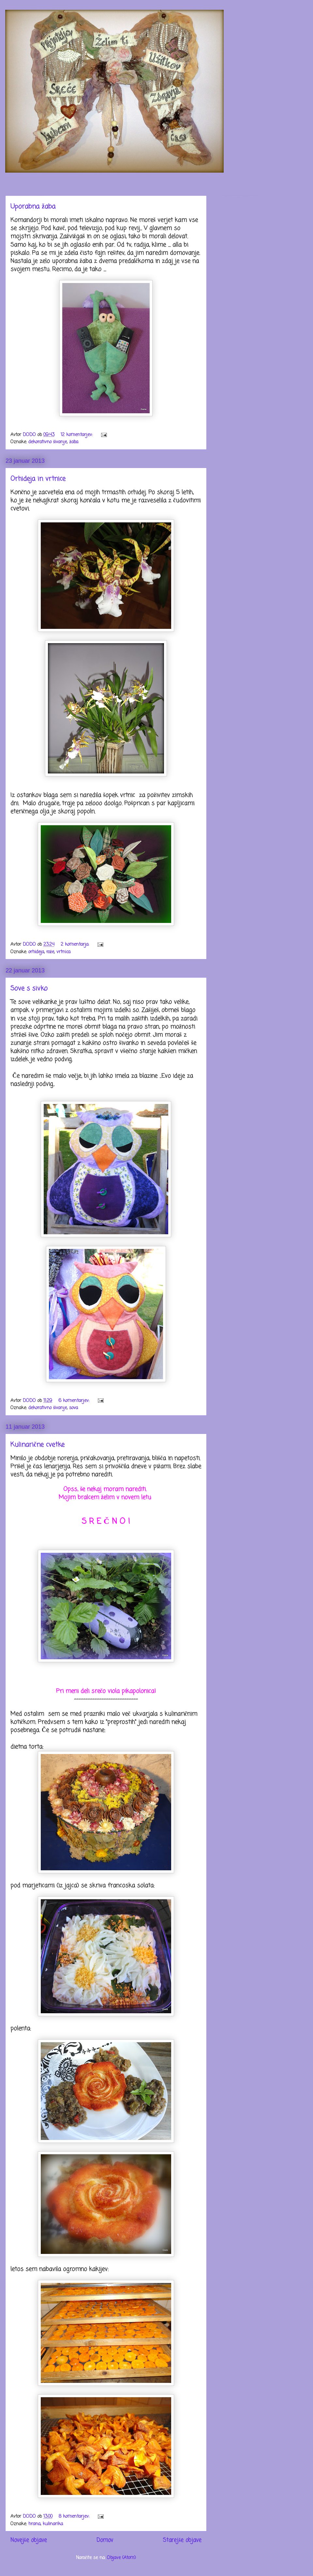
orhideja (36, 952)
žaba (73, 442)
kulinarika (53, 2524)
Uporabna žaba (32, 207)
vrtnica (63, 952)
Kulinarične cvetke (37, 1445)
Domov (105, 2540)
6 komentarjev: (74, 1400)
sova (73, 1408)
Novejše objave (28, 2540)
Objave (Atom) (121, 2558)
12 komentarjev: (77, 435)
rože (50, 952)
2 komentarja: (76, 944)
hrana (34, 2524)
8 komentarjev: (75, 2516)
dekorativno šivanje (47, 442)
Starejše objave (182, 2540)
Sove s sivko (29, 989)
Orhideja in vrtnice (38, 479)
